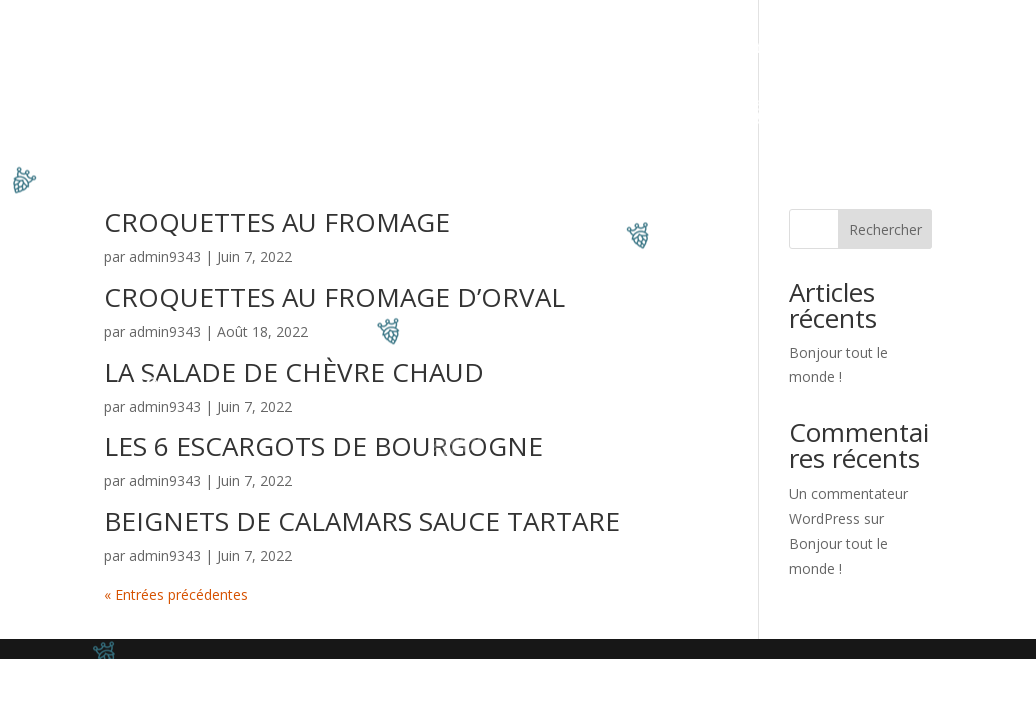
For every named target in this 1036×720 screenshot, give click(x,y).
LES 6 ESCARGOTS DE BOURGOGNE (323, 446)
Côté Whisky (780, 49)
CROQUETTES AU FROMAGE (277, 222)
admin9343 (165, 256)
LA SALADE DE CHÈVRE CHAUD (294, 372)
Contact (877, 49)
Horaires (517, 104)
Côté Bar (419, 49)
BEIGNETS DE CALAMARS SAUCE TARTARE (362, 521)
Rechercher (885, 229)
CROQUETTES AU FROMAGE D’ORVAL (334, 297)
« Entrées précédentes (176, 594)
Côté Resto (220, 49)
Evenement (324, 49)
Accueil (132, 49)
